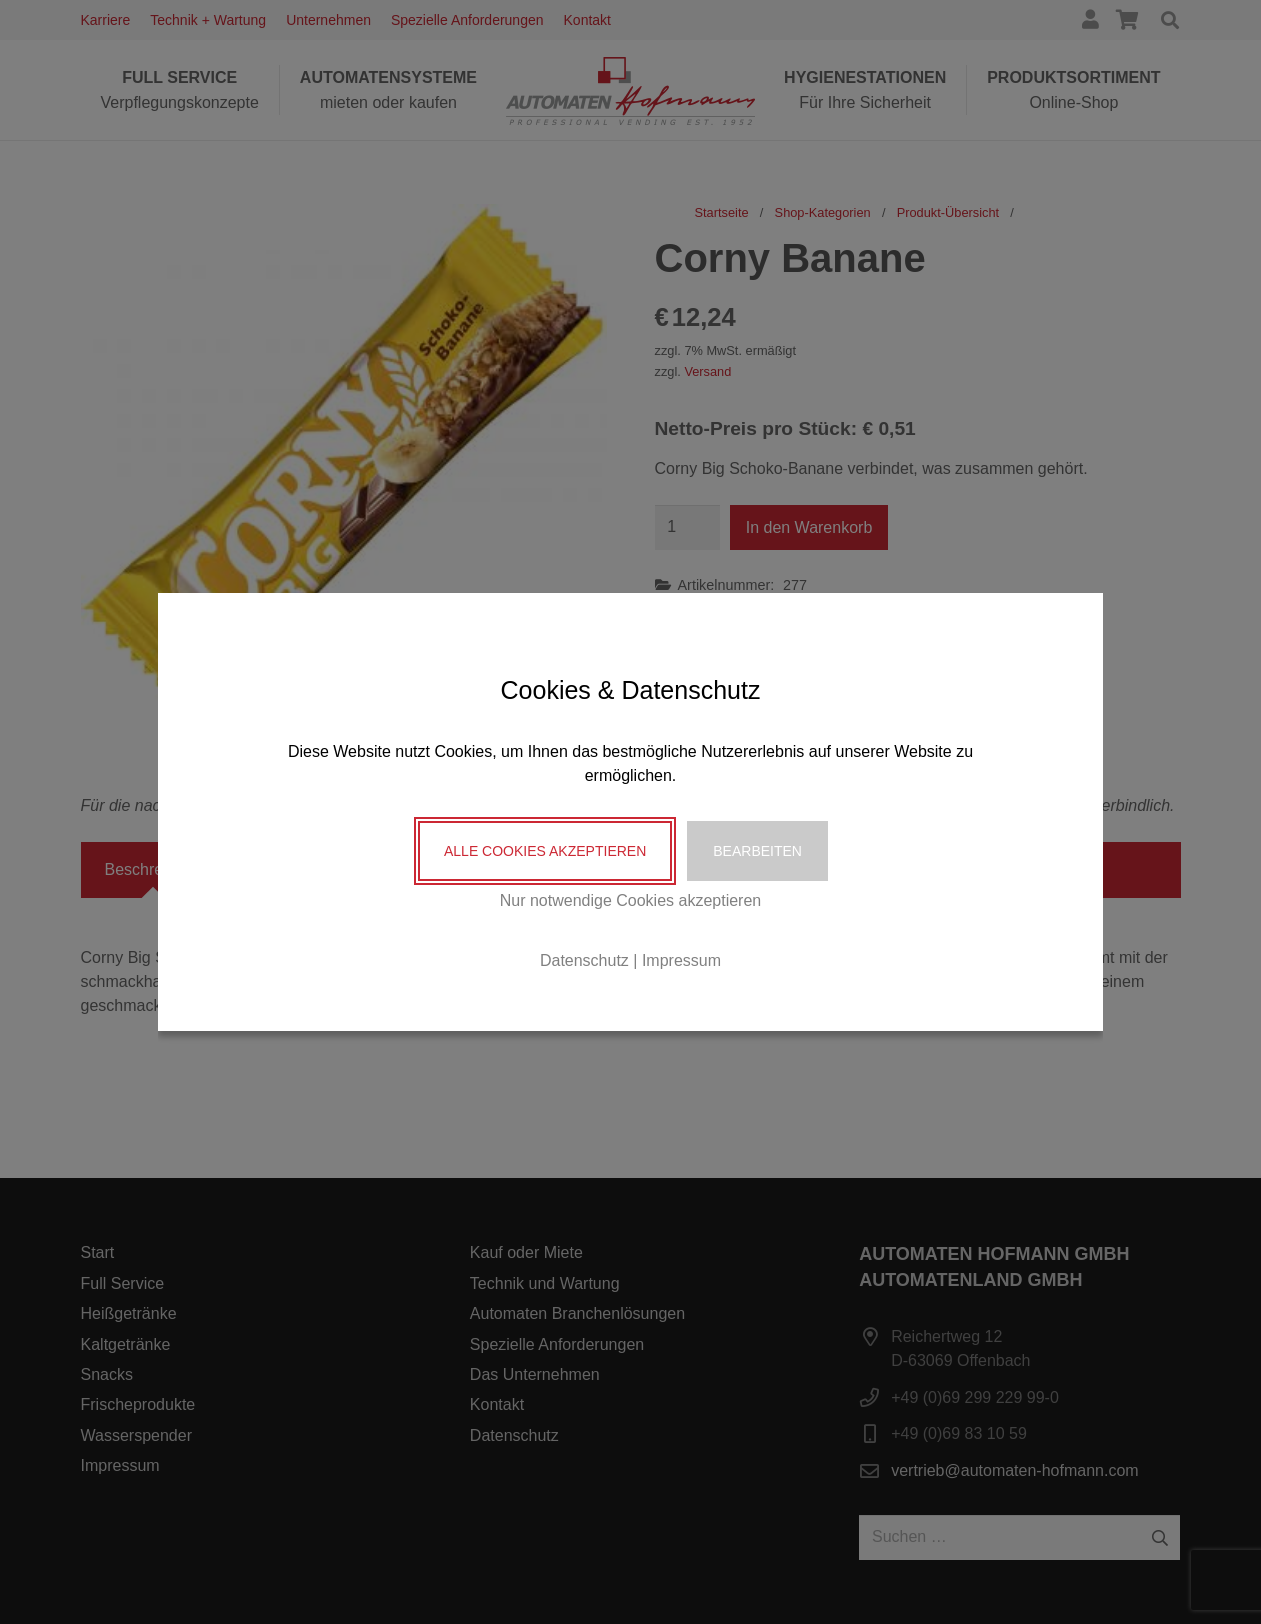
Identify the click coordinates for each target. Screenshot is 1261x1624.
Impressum (681, 960)
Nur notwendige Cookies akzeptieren (630, 900)
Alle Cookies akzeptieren (545, 851)
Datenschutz (584, 960)
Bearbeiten (757, 851)
